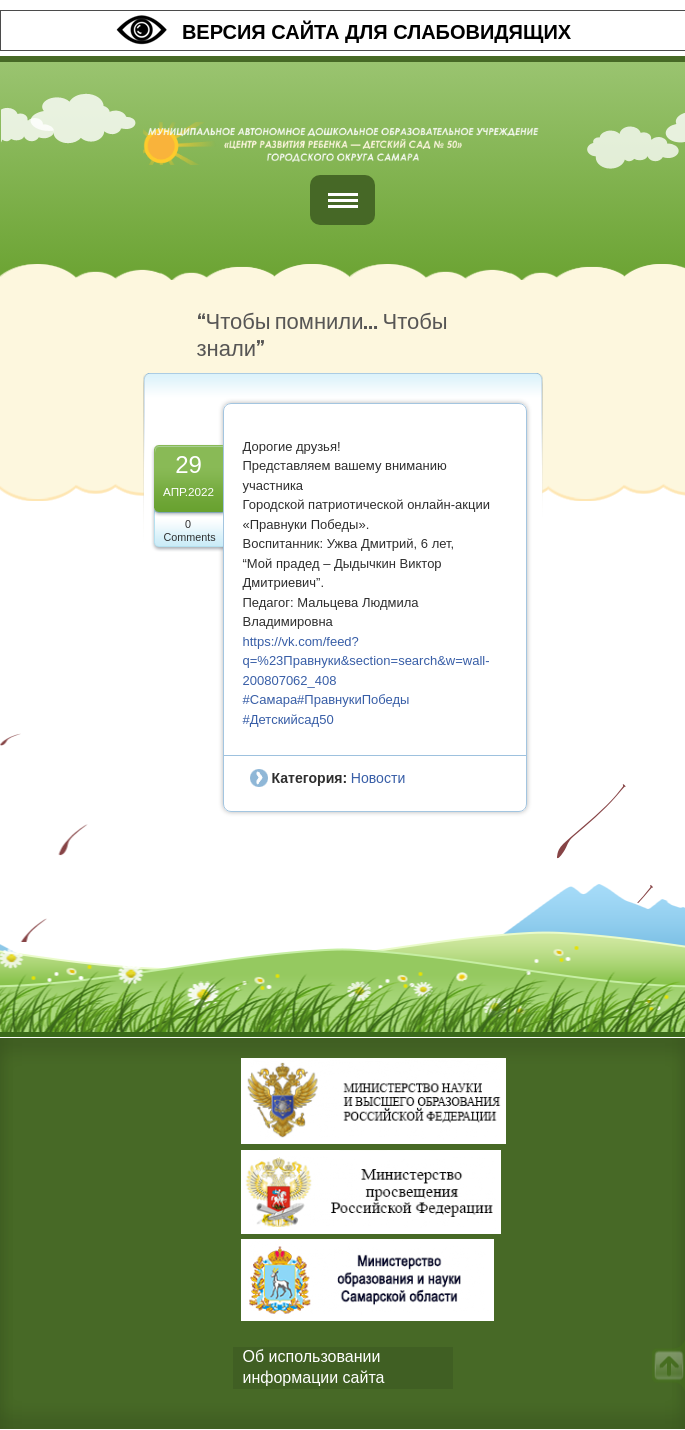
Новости (378, 778)
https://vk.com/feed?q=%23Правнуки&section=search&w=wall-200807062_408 (366, 661)
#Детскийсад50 (288, 719)
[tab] (343, 1368)
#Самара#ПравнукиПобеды (326, 699)
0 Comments (190, 530)
